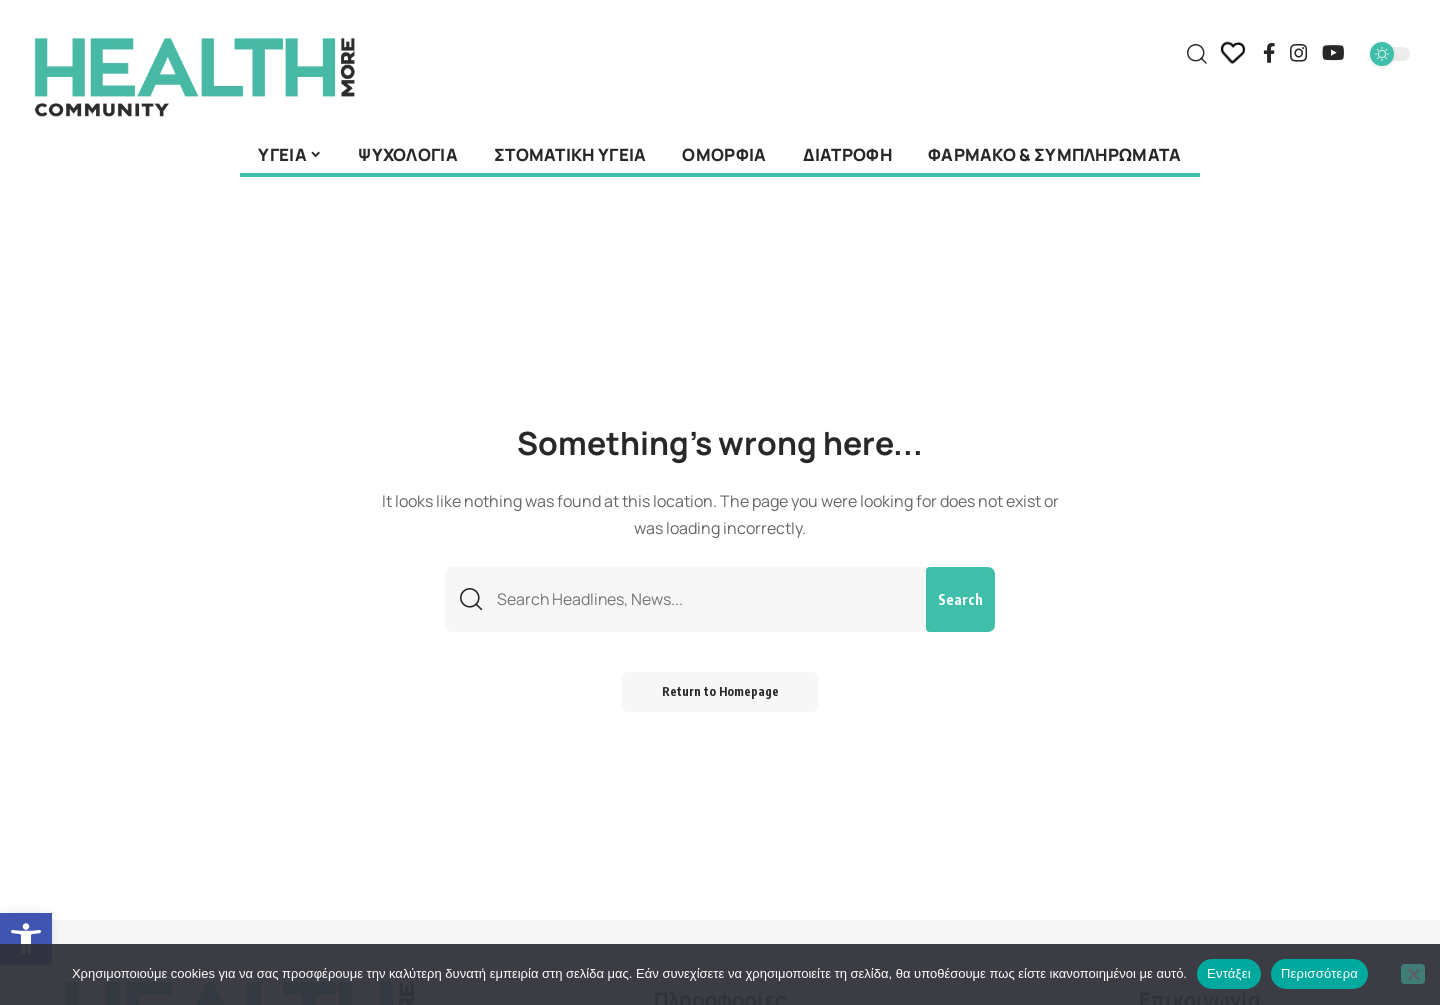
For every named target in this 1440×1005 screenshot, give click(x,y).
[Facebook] (1269, 53)
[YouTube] (1333, 53)
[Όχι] (1413, 974)
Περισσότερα (1319, 973)
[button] (26, 939)
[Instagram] (1299, 53)
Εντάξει (1229, 973)
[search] (1197, 54)
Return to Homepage (720, 692)
